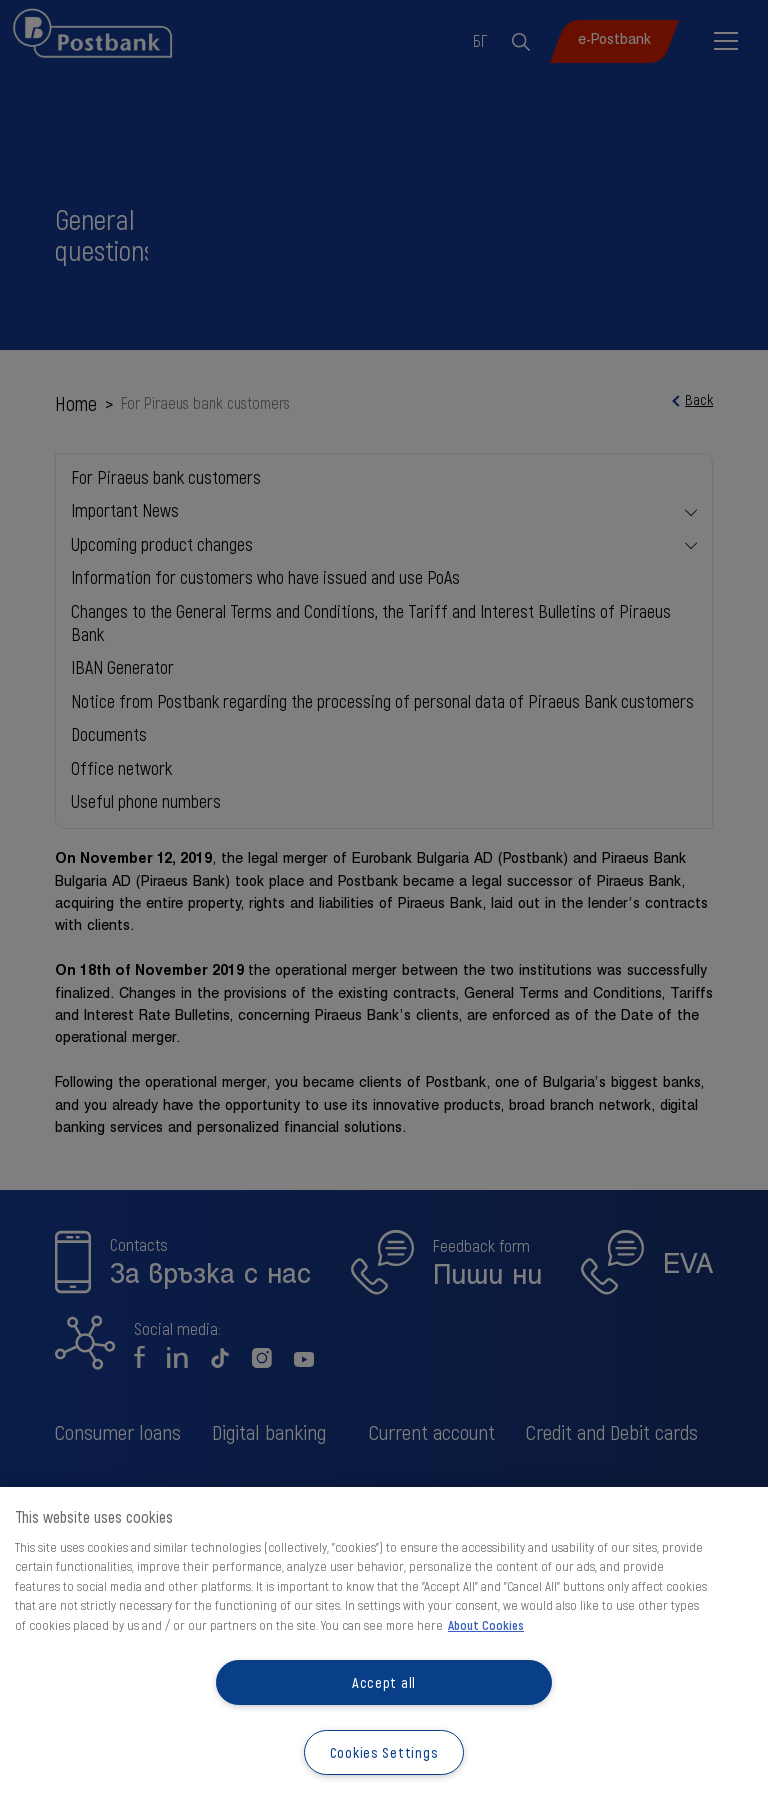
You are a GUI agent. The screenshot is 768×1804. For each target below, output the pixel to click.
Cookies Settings (384, 1752)
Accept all (384, 1682)
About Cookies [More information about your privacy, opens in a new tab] (486, 1625)
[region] (384, 1645)
